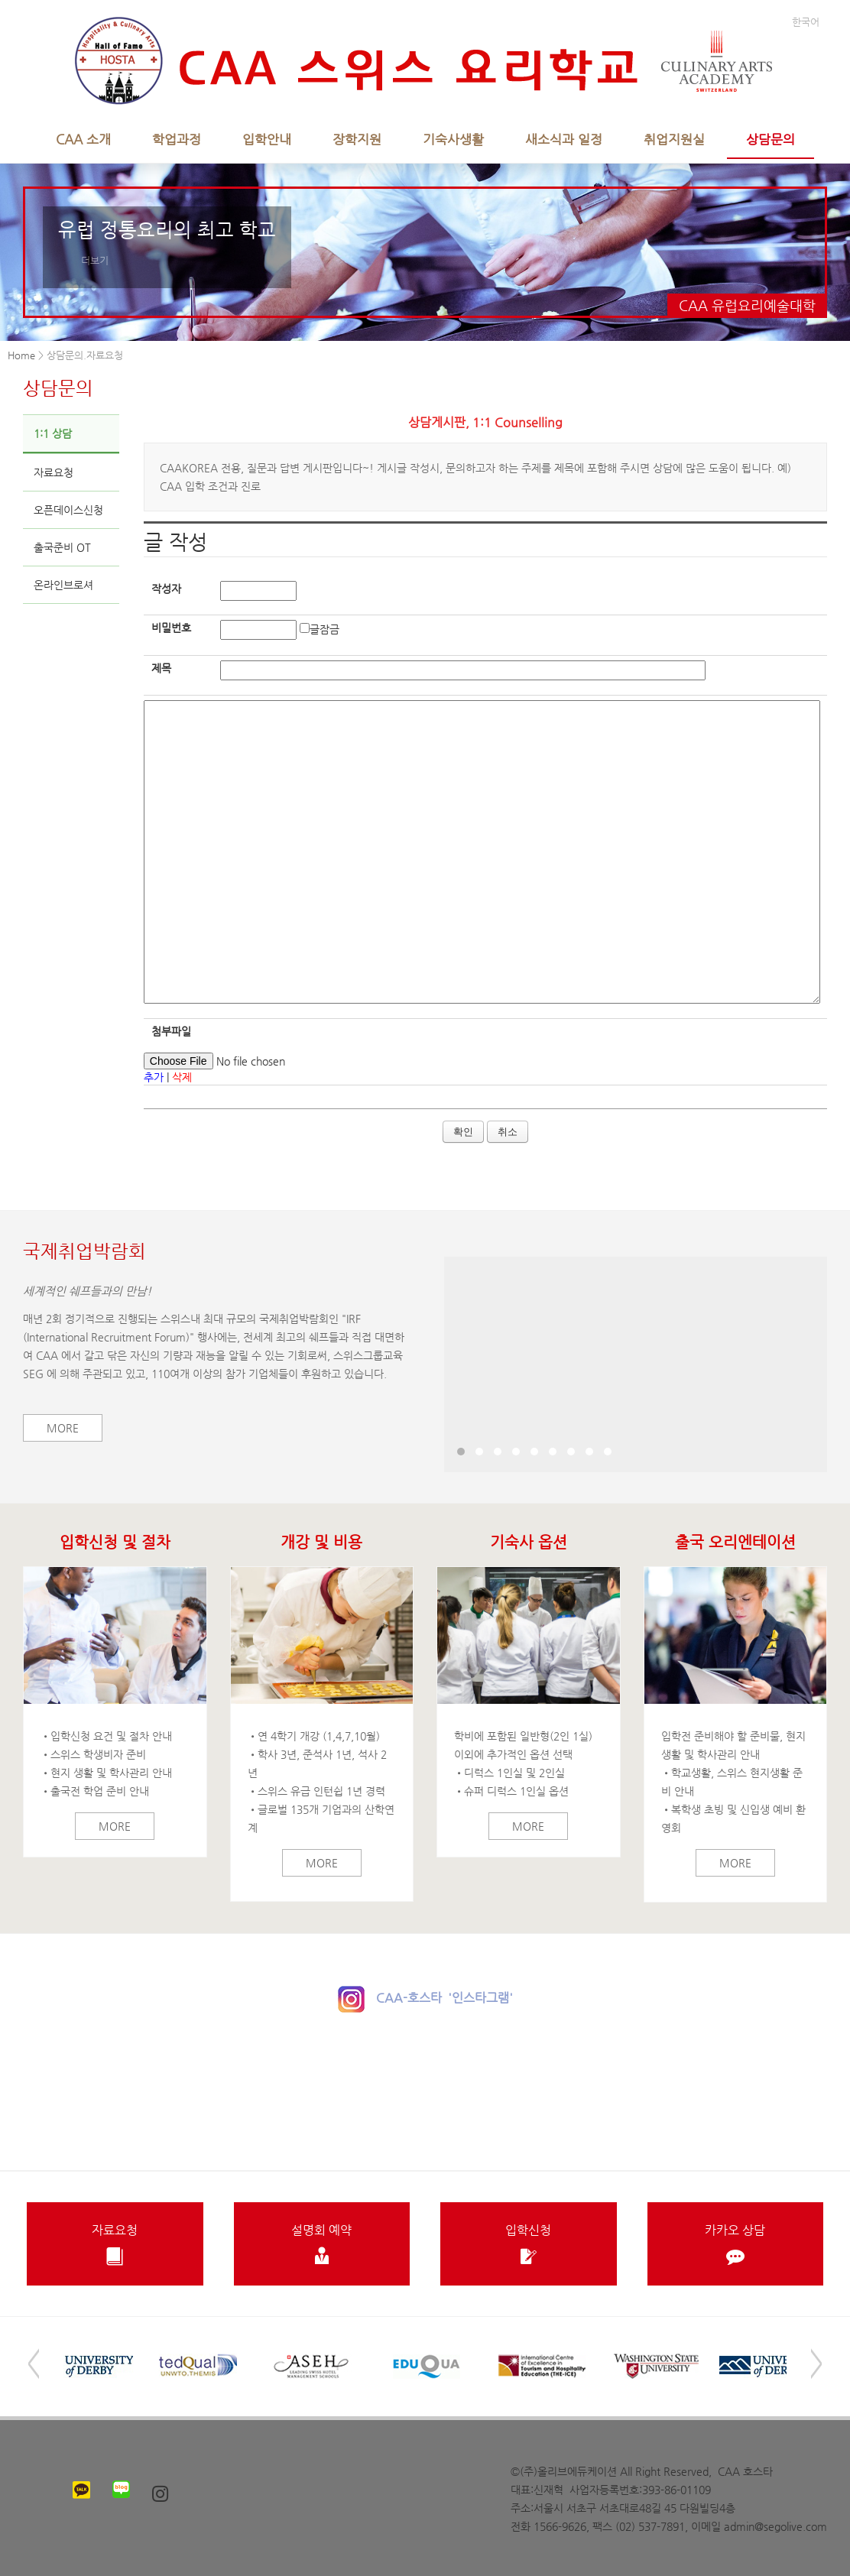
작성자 (166, 588)
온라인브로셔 (63, 585)
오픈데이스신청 (68, 510)
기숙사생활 (453, 139)
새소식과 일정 (563, 139)
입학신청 (528, 2244)
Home (21, 355)
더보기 (95, 260)
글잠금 (324, 629)
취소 (507, 1131)
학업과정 (176, 139)
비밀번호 (171, 627)
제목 (161, 668)
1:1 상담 (53, 433)
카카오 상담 (735, 2244)
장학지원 (357, 139)
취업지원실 (674, 139)
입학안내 (266, 139)
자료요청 (53, 472)
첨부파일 (171, 1031)
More (63, 1428)
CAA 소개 (83, 139)
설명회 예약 (322, 2244)
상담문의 (770, 139)
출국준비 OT (62, 547)
